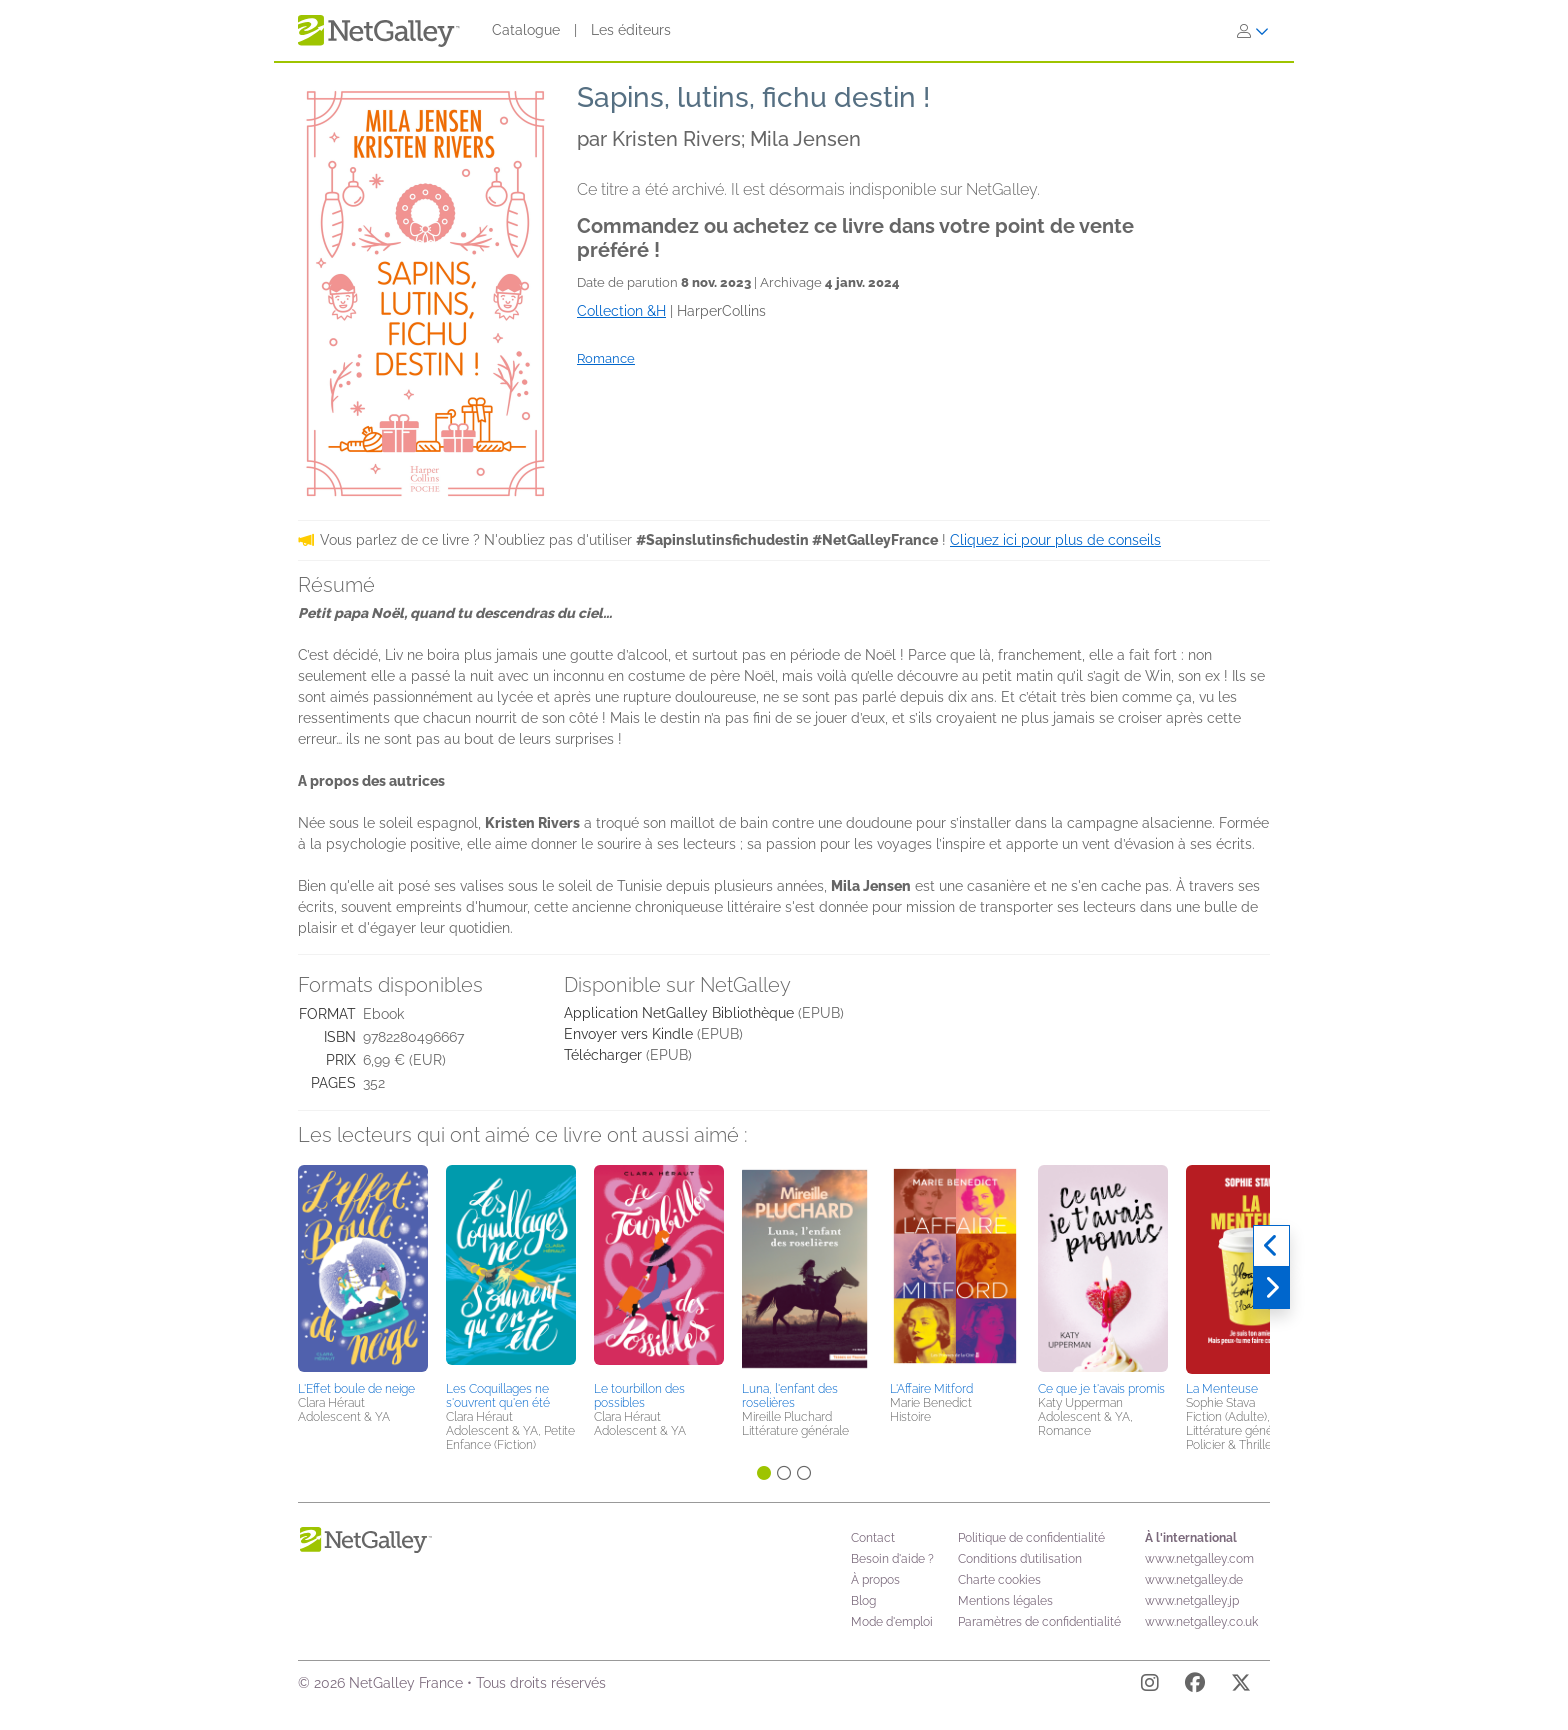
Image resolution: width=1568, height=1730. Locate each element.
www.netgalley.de (1194, 1580)
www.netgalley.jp (1192, 1601)
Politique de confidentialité (1031, 1538)
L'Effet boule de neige (356, 1389)
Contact (873, 1538)
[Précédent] (1271, 1246)
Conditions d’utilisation (1020, 1559)
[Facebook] (1195, 1686)
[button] (363, 1270)
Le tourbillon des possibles (639, 1396)
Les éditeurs (631, 30)
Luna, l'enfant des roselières (790, 1396)
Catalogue (526, 30)
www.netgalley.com (1199, 1559)
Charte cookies (999, 1580)
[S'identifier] (1253, 31)
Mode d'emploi (892, 1622)
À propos (875, 1580)
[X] (1241, 1686)
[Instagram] (1150, 1686)
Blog (863, 1601)
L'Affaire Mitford (931, 1389)
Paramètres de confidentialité (1039, 1622)
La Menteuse (1222, 1389)
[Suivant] (1271, 1288)
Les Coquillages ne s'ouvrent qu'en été (498, 1396)
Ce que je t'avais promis (1101, 1389)
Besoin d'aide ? (892, 1559)
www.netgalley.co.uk (1201, 1622)
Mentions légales (1005, 1601)
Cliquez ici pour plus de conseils (1055, 540)
